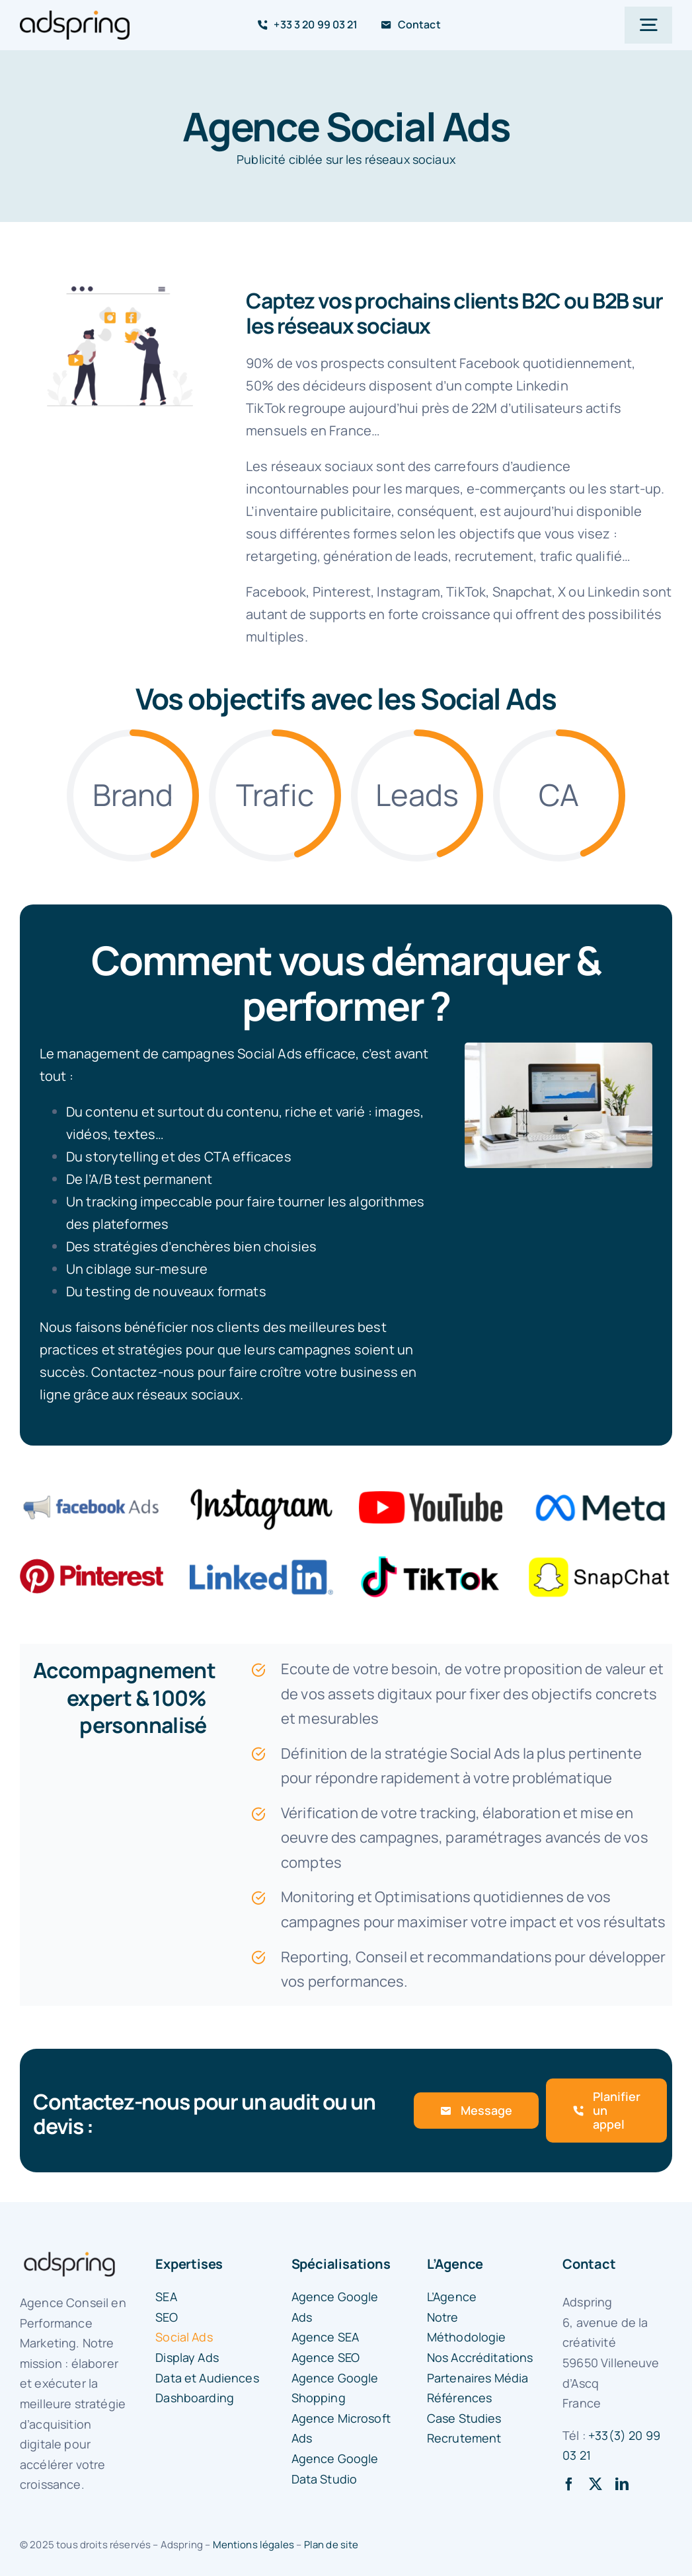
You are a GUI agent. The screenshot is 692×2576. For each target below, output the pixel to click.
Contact (589, 2264)
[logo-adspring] (75, 17)
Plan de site (331, 2545)
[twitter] (595, 2484)
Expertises (189, 2264)
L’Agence (455, 2264)
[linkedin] (622, 2484)
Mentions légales (254, 2545)
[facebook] (569, 2484)
